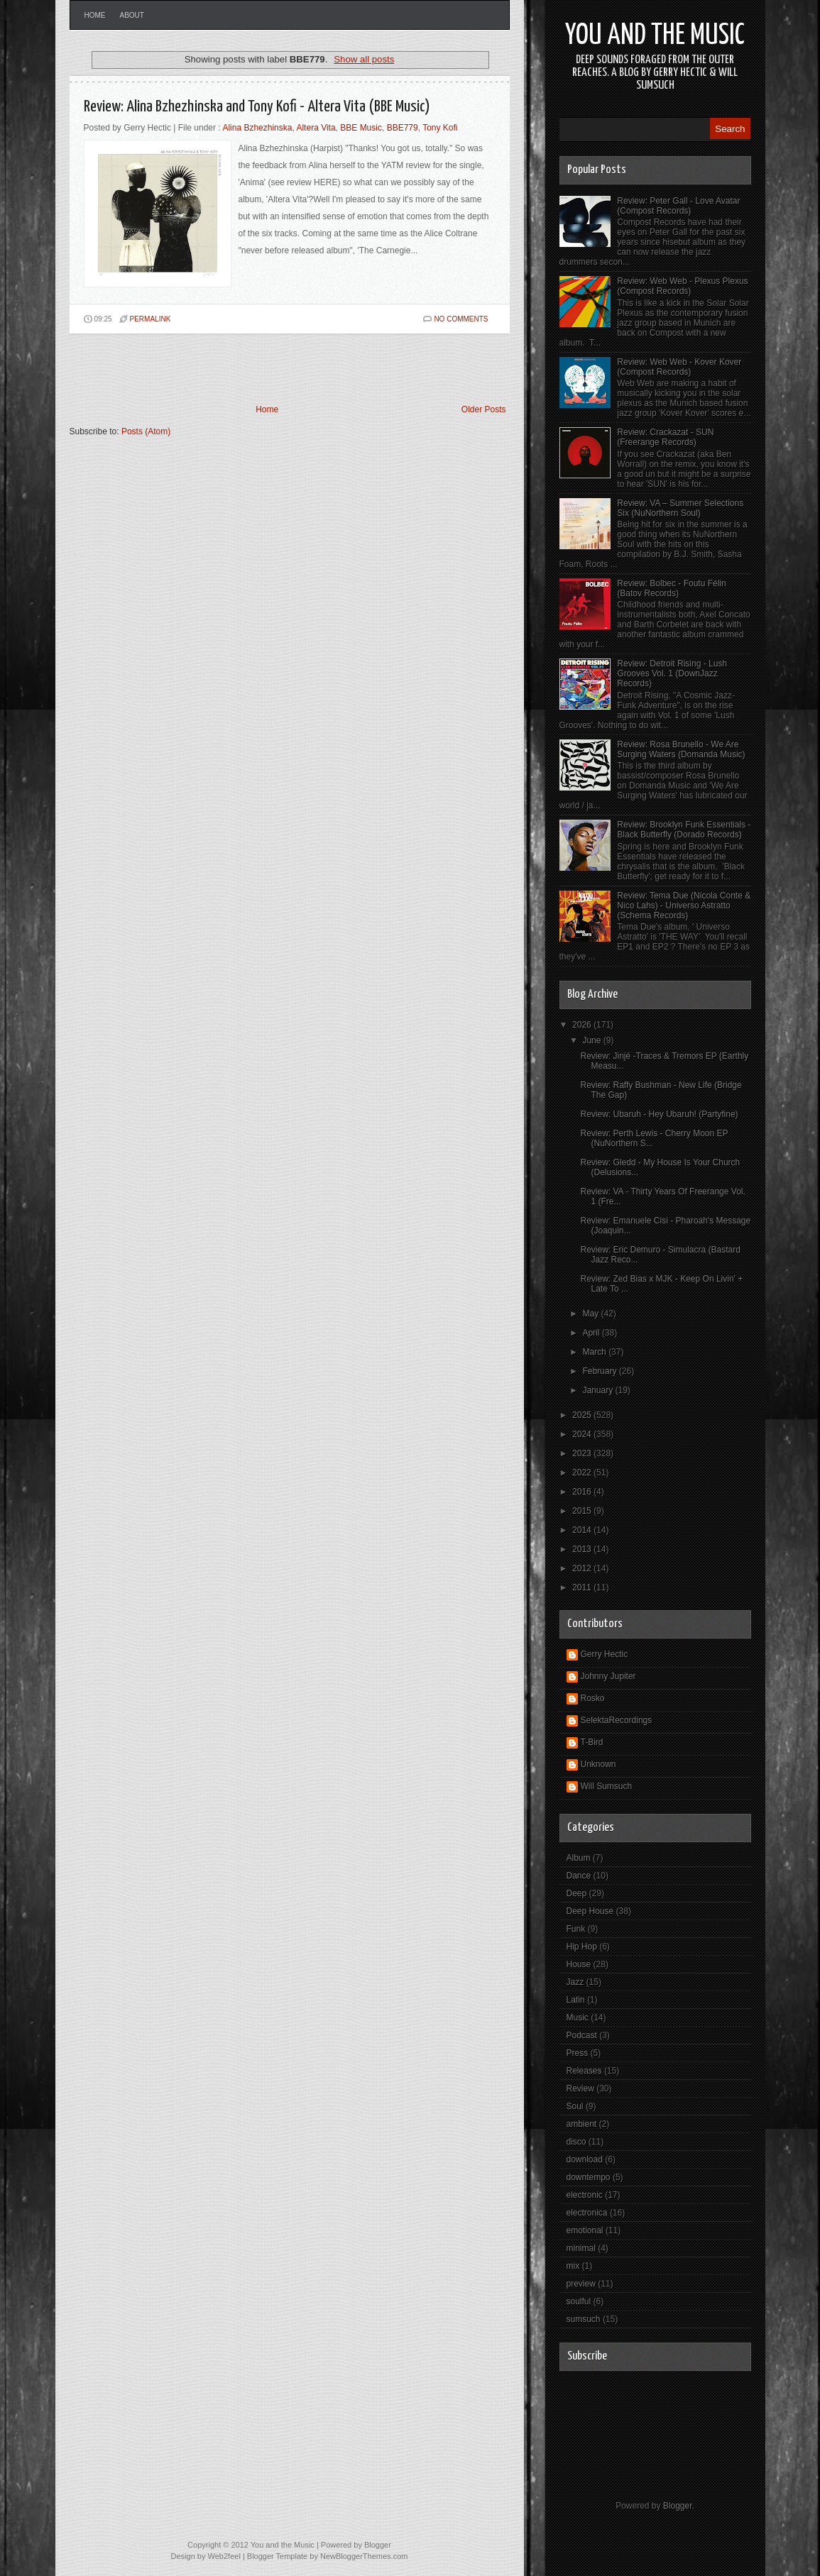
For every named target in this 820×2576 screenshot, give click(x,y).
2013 (583, 1549)
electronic (585, 2195)
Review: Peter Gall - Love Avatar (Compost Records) (678, 206)
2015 (583, 1511)
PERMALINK (150, 319)
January (598, 1390)
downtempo (589, 2177)
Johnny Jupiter (608, 1676)
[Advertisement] (236, 369)
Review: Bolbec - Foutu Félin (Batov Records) (671, 588)
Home (95, 15)
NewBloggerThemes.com (364, 2556)
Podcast (582, 2035)
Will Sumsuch (607, 1786)
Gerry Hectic (604, 1654)
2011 (583, 1587)
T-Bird (592, 1742)
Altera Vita (315, 128)
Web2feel (224, 2556)
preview (581, 2284)
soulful (579, 2301)
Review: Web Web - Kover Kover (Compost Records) (679, 367)
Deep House (590, 1911)
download (585, 2159)
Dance (579, 1876)
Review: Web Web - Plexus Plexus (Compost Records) (682, 286)
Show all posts (364, 59)
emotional (585, 2230)
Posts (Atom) (145, 431)
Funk (576, 1929)
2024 (583, 1434)
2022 (583, 1472)
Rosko (593, 1698)
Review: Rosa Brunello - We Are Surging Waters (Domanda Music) (681, 749)
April (591, 1333)
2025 (583, 1415)
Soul (575, 2106)
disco (576, 2142)
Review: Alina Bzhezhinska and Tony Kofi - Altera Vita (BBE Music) (257, 107)
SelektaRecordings (616, 1720)
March (595, 1352)
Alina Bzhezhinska (257, 128)
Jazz (575, 1982)
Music (578, 2017)
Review (580, 2088)
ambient (582, 2124)
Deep (577, 1893)
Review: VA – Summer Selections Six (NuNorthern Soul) (680, 508)
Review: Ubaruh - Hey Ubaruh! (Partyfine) (659, 1114)
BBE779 (402, 128)
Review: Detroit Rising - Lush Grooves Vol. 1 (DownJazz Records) (672, 673)
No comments (461, 319)
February (600, 1371)
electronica (587, 2213)
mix (573, 2266)
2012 (583, 1568)
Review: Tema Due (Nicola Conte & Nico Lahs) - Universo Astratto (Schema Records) (683, 905)
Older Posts (483, 409)
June (592, 1040)
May (591, 1314)
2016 (583, 1492)
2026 (583, 1025)
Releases (584, 2071)
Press (578, 2053)
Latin (576, 2000)
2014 (583, 1530)
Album (579, 1858)
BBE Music (361, 128)
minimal (581, 2248)
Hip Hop (582, 1947)
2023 (583, 1453)
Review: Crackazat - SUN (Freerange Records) (665, 437)
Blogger (677, 2506)
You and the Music (655, 36)
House (579, 1964)
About (132, 15)
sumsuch (584, 2319)
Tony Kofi (439, 128)
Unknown (598, 1764)
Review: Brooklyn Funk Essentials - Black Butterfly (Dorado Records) (683, 830)
